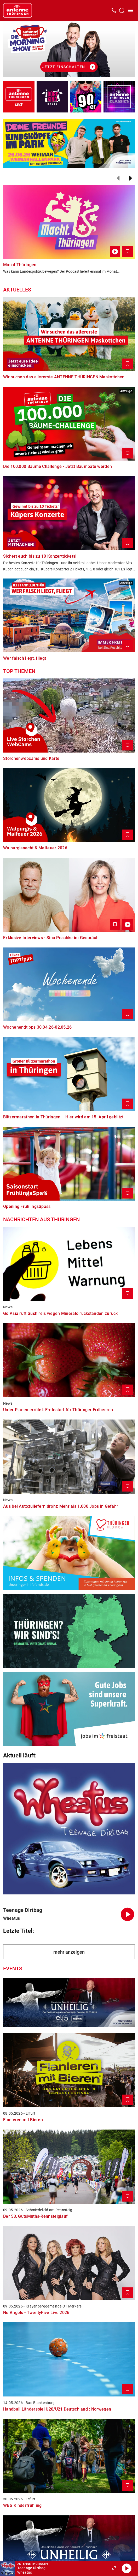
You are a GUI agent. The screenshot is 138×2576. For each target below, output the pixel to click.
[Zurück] (118, 178)
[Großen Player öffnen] (114, 2568)
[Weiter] (130, 178)
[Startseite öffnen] (17, 10)
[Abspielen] (126, 2568)
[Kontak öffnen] (114, 10)
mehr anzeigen (69, 1952)
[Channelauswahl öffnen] (121, 10)
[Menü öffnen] (130, 10)
